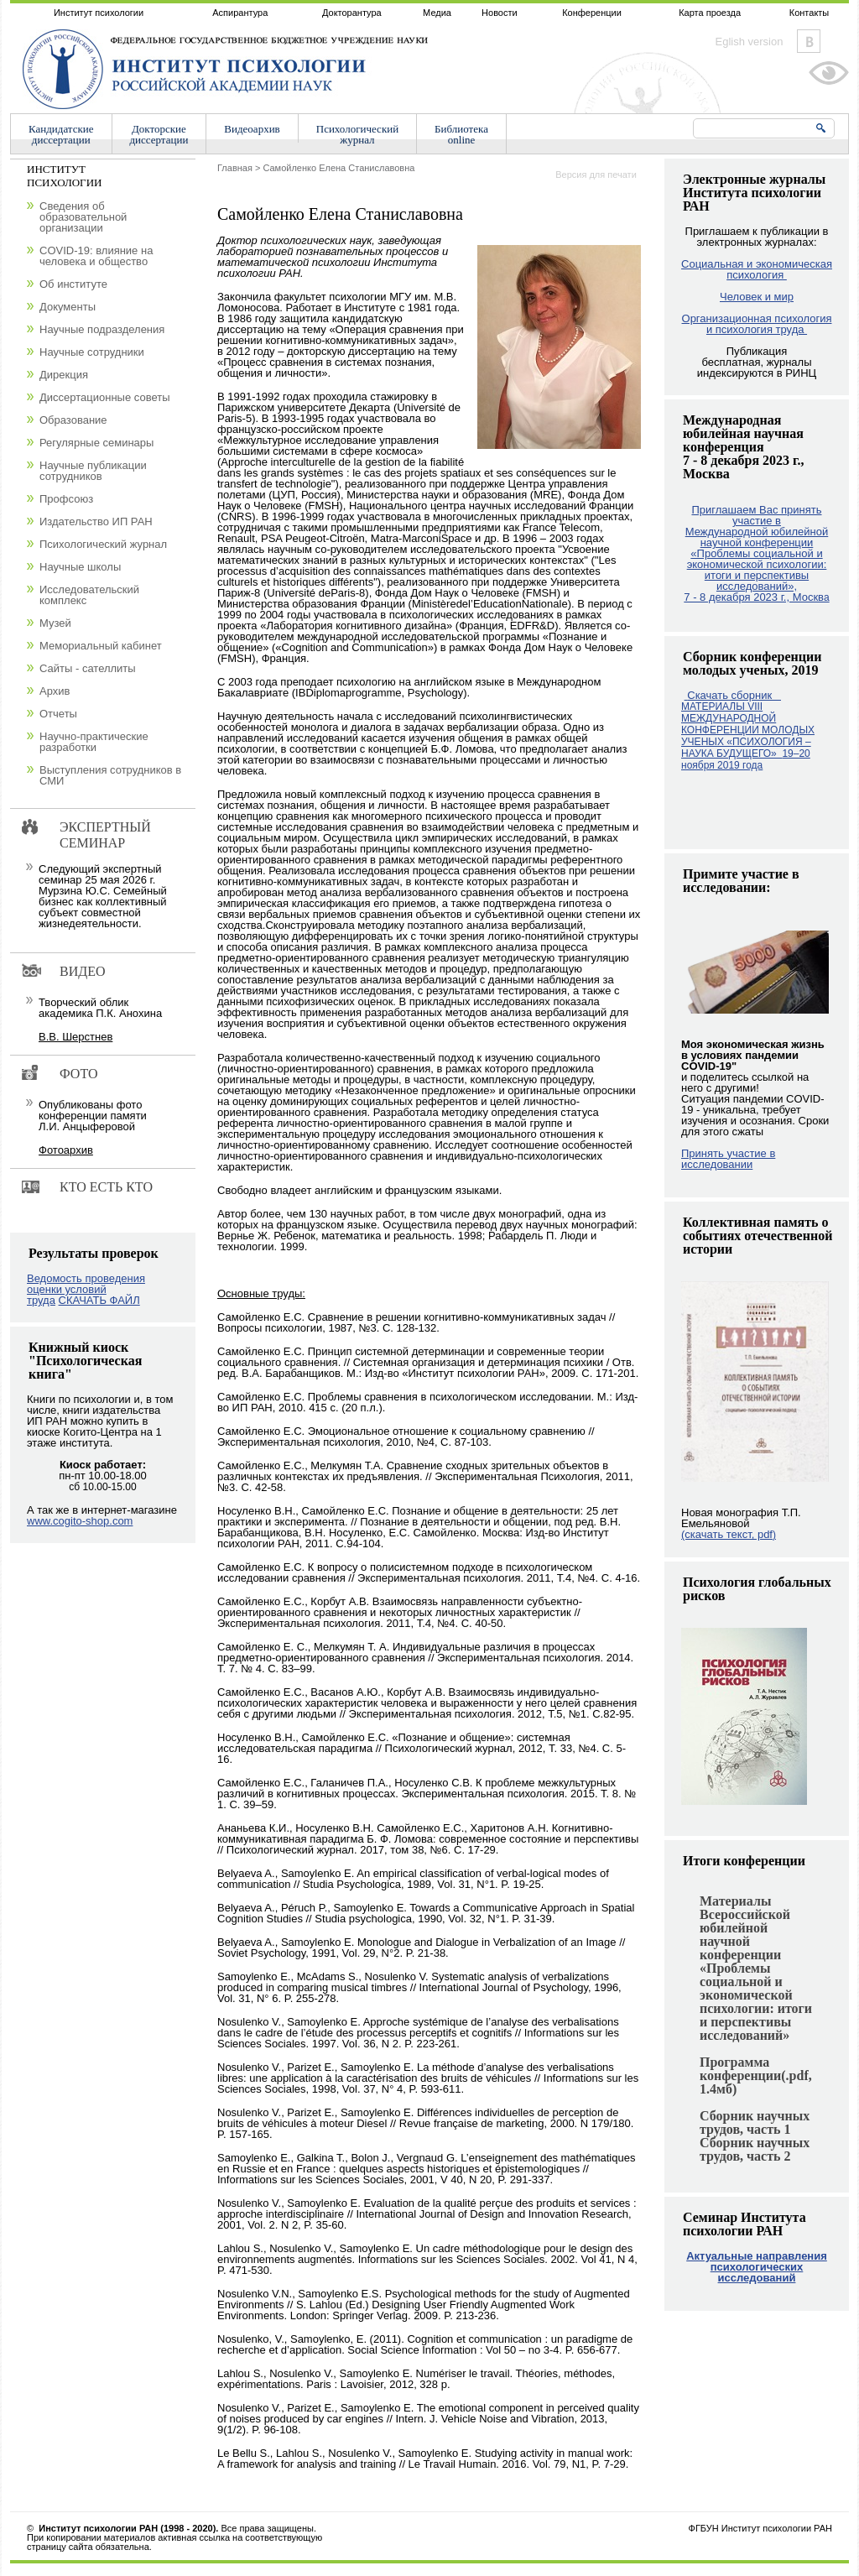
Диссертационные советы (104, 397)
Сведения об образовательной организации (83, 217)
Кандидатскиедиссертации (61, 134)
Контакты (809, 13)
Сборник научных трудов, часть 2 (755, 2149)
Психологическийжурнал (357, 134)
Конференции (592, 13)
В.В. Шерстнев (75, 1036)
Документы (67, 306)
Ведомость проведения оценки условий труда (86, 1289)
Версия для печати (596, 174)
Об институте (73, 284)
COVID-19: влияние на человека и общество (96, 256)
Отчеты (58, 713)
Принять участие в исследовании (728, 1159)
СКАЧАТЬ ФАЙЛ (99, 1300)
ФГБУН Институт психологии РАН (760, 2528)
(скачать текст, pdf (728, 1534)
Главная (234, 168)
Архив (54, 691)
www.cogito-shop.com (80, 1521)
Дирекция (63, 374)
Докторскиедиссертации (159, 134)
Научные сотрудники (91, 352)
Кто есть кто (106, 1187)
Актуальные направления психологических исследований (756, 2267)
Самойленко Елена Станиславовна (338, 168)
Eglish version (750, 41)
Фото (79, 1073)
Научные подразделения (101, 329)
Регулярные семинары (96, 442)
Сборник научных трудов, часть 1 (755, 2122)
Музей (55, 623)
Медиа (437, 13)
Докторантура (352, 13)
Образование (73, 420)
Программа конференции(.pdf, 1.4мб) (756, 2075)
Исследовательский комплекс (89, 595)
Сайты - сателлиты (87, 668)
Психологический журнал (103, 544)
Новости (500, 13)
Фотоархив (66, 1150)
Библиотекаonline (461, 134)
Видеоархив (251, 129)
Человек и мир (757, 296)
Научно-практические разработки (93, 742)
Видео (82, 971)
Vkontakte (808, 41)
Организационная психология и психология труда (757, 324)
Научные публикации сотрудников (93, 470)
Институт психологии (98, 13)
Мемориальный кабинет (100, 645)
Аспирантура (240, 13)
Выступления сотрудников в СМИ (110, 775)
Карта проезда (710, 13)
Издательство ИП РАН (96, 521)
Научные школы (80, 567)
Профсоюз (66, 499)
